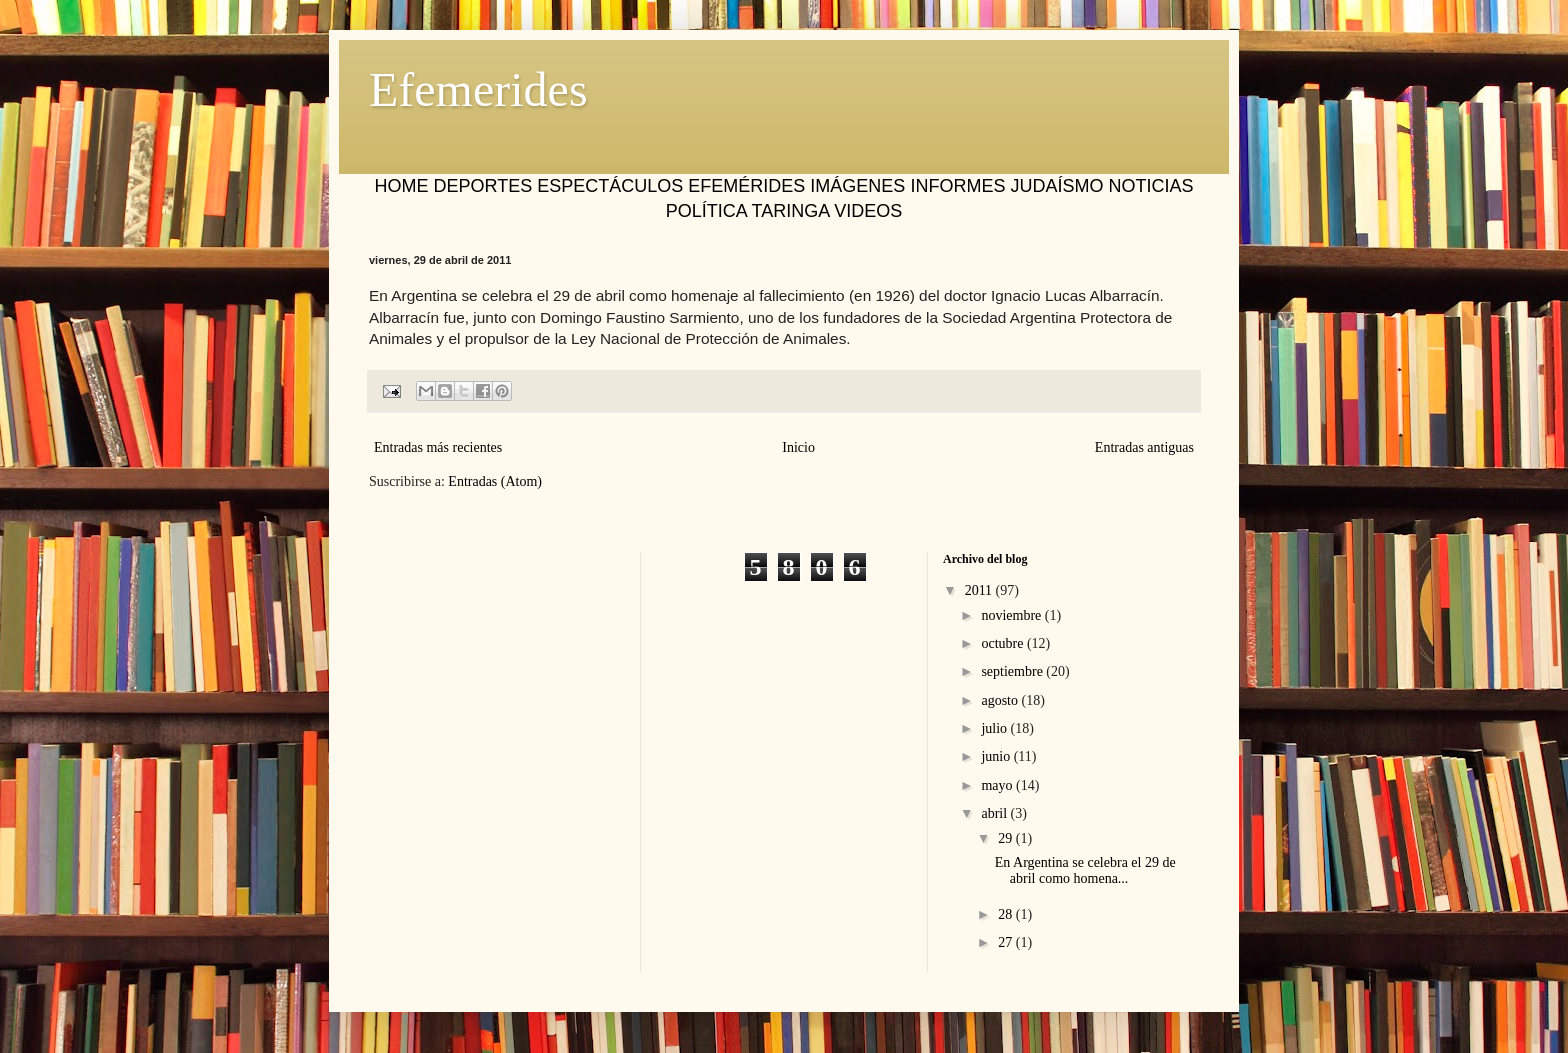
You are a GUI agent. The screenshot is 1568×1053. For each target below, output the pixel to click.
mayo (998, 785)
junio (997, 756)
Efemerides (478, 89)
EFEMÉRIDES (746, 186)
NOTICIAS (1150, 186)
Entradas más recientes (438, 447)
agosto (1001, 700)
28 (1007, 914)
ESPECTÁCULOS (610, 186)
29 (1007, 838)
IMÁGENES (857, 186)
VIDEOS (868, 211)
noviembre (1012, 615)
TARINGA (790, 211)
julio (995, 728)
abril (995, 813)
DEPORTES (483, 186)
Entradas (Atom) (495, 481)
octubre (1003, 643)
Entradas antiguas (1144, 447)
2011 (980, 590)
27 (1007, 942)
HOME (402, 186)
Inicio (798, 447)
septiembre (1013, 671)
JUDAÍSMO (1056, 186)
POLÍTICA (706, 211)
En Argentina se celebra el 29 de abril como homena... (1085, 871)
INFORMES (957, 186)
